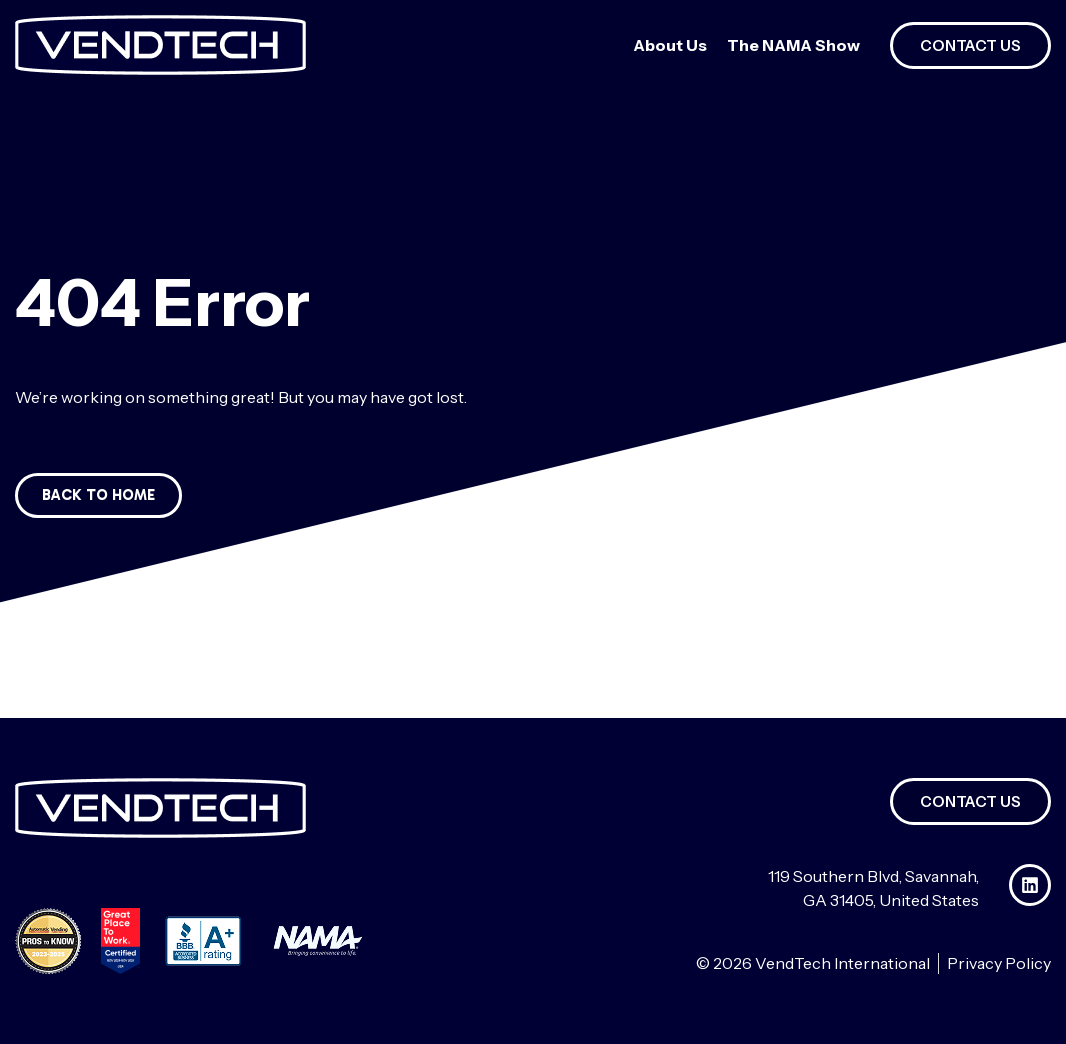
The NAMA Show (793, 45)
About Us (670, 45)
